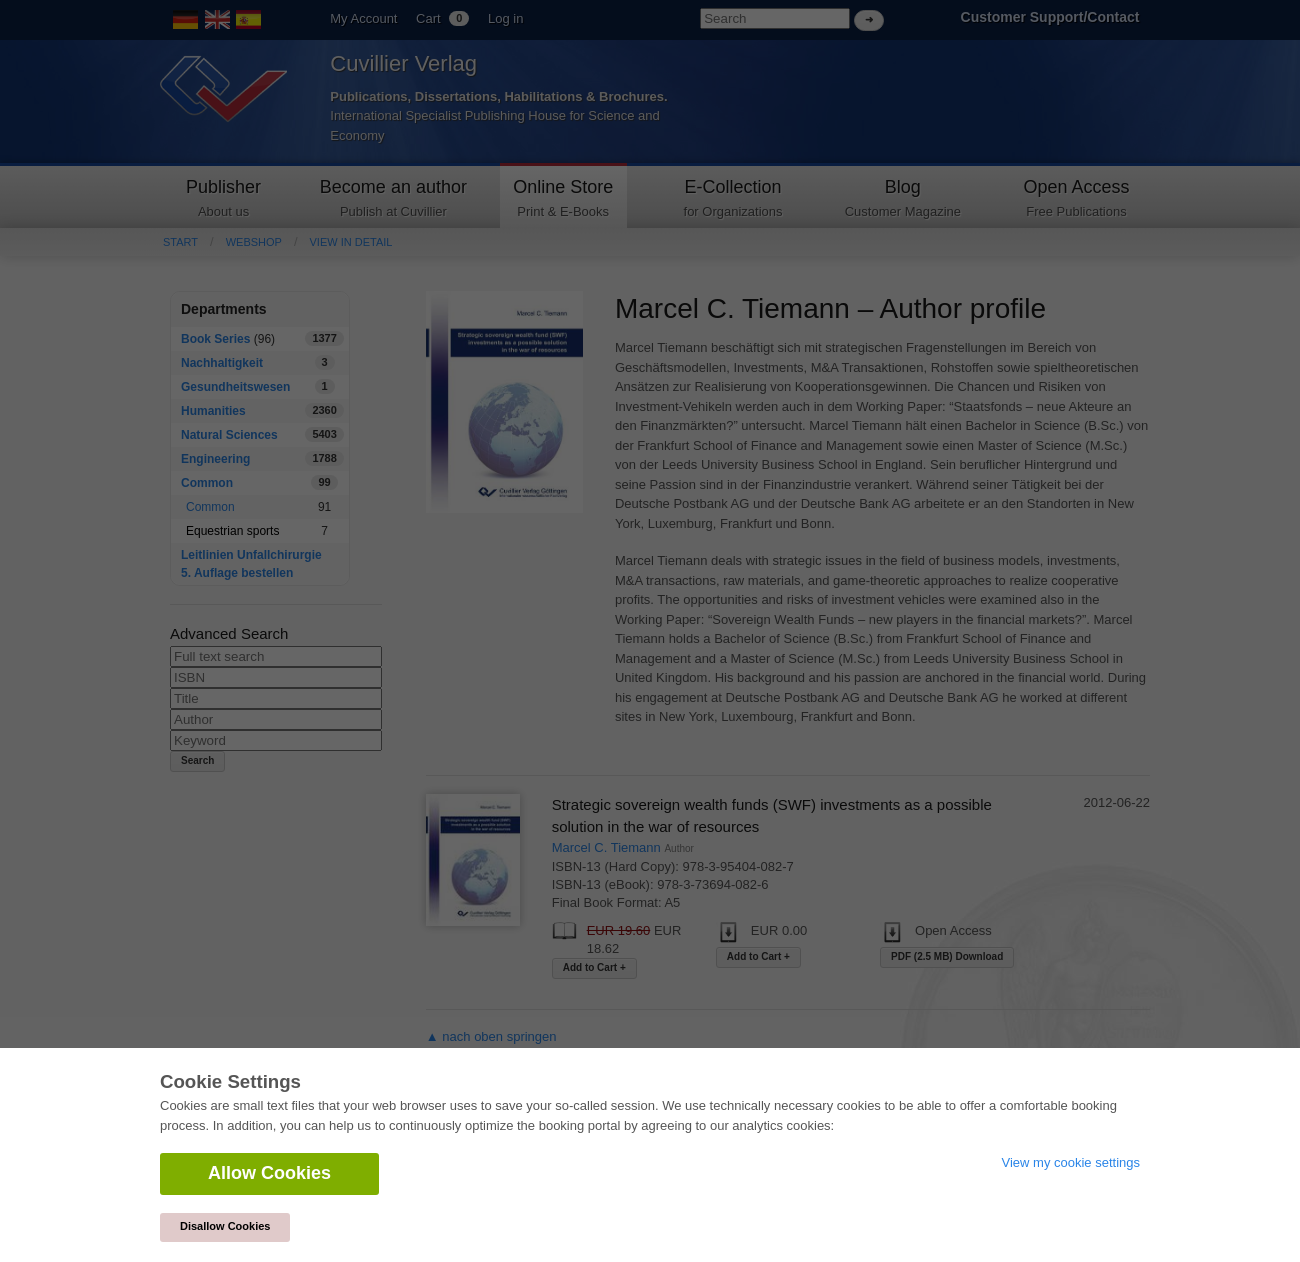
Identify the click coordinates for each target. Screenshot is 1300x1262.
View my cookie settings (1071, 1162)
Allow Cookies (269, 1173)
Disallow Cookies (225, 1226)
